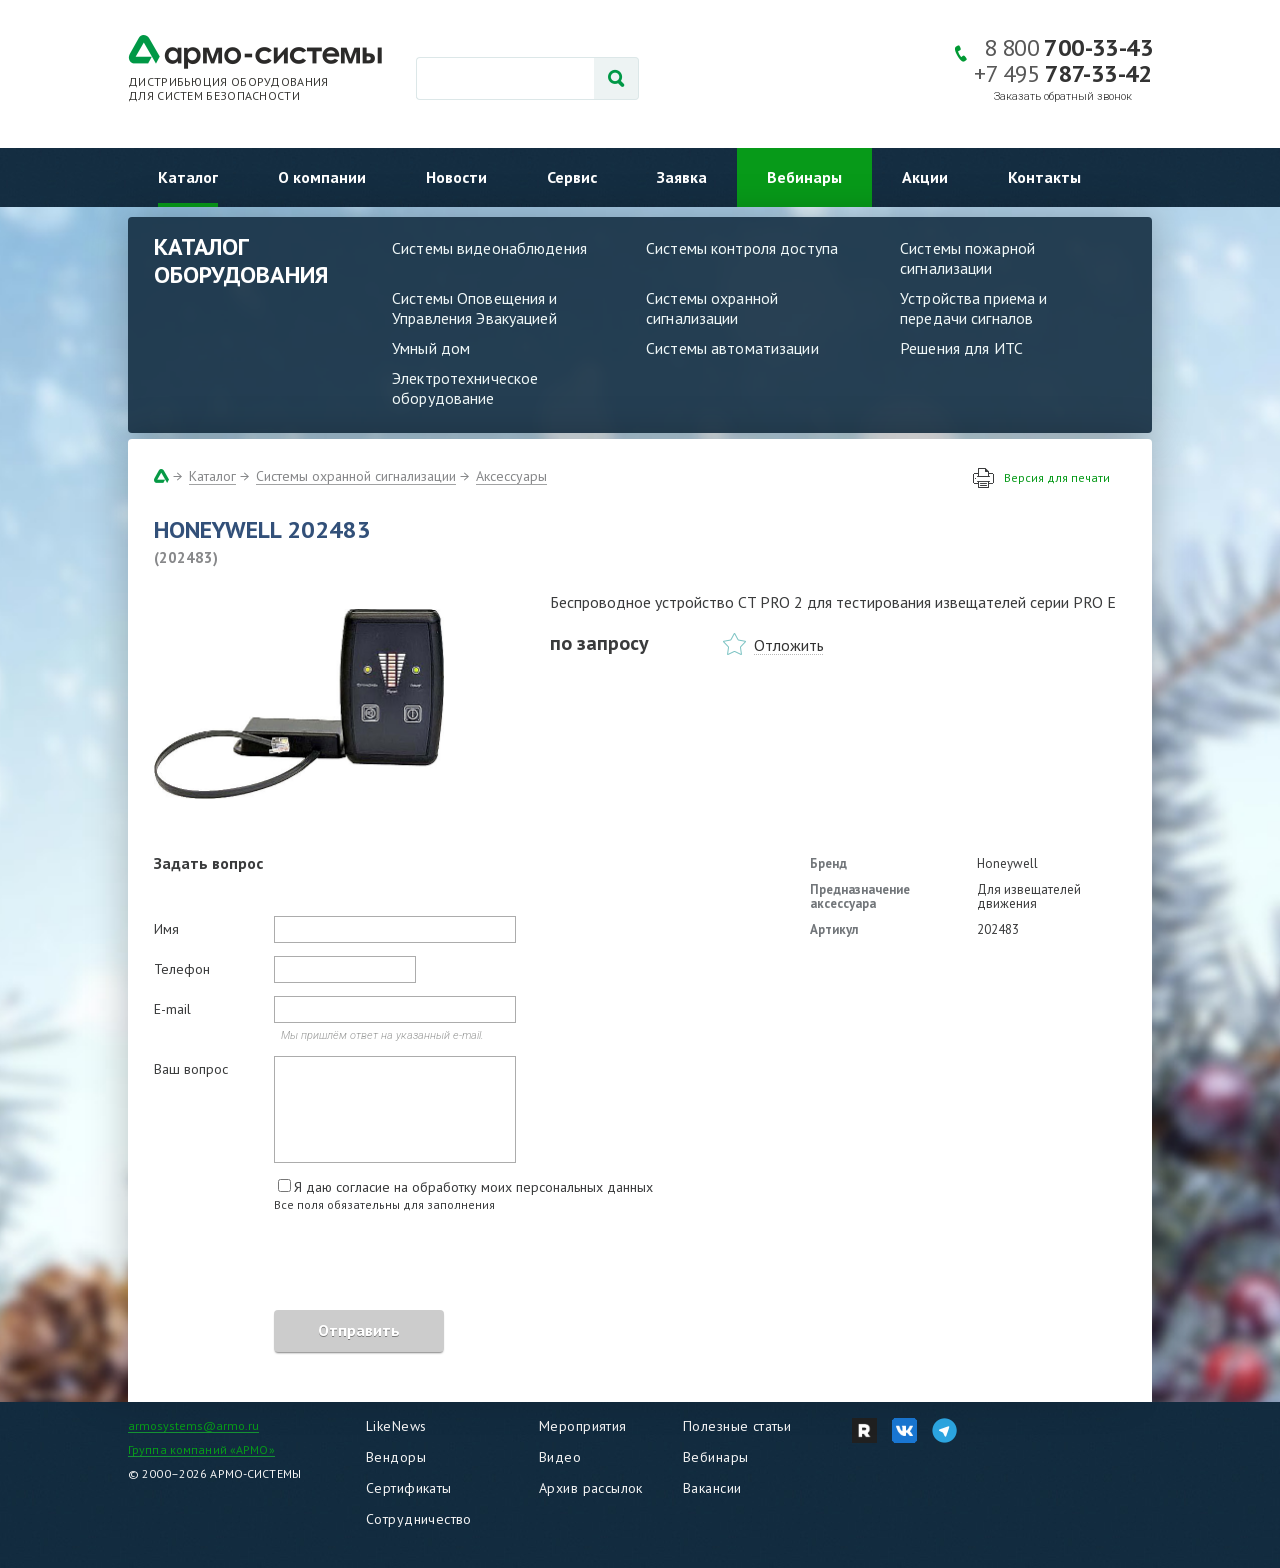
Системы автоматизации (732, 348)
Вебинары (804, 177)
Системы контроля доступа (742, 248)
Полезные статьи (737, 1426)
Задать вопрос (208, 863)
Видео (560, 1457)
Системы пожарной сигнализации (967, 258)
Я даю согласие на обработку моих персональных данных (473, 1187)
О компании (322, 177)
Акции (925, 177)
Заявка (682, 177)
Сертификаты (409, 1488)
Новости (456, 177)
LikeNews (396, 1426)
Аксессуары (511, 476)
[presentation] (306, 1264)
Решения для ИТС (961, 348)
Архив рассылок (591, 1488)
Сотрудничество (419, 1519)
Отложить (789, 645)
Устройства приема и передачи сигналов (973, 308)
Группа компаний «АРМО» (201, 1449)
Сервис (572, 177)
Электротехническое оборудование (465, 388)
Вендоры (396, 1457)
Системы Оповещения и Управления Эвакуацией (475, 308)
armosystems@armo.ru (193, 1425)
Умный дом (431, 348)
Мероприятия (583, 1426)
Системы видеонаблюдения (489, 248)
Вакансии (712, 1488)
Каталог (188, 177)
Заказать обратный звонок (1063, 96)
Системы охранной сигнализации (712, 308)
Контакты (1044, 177)
